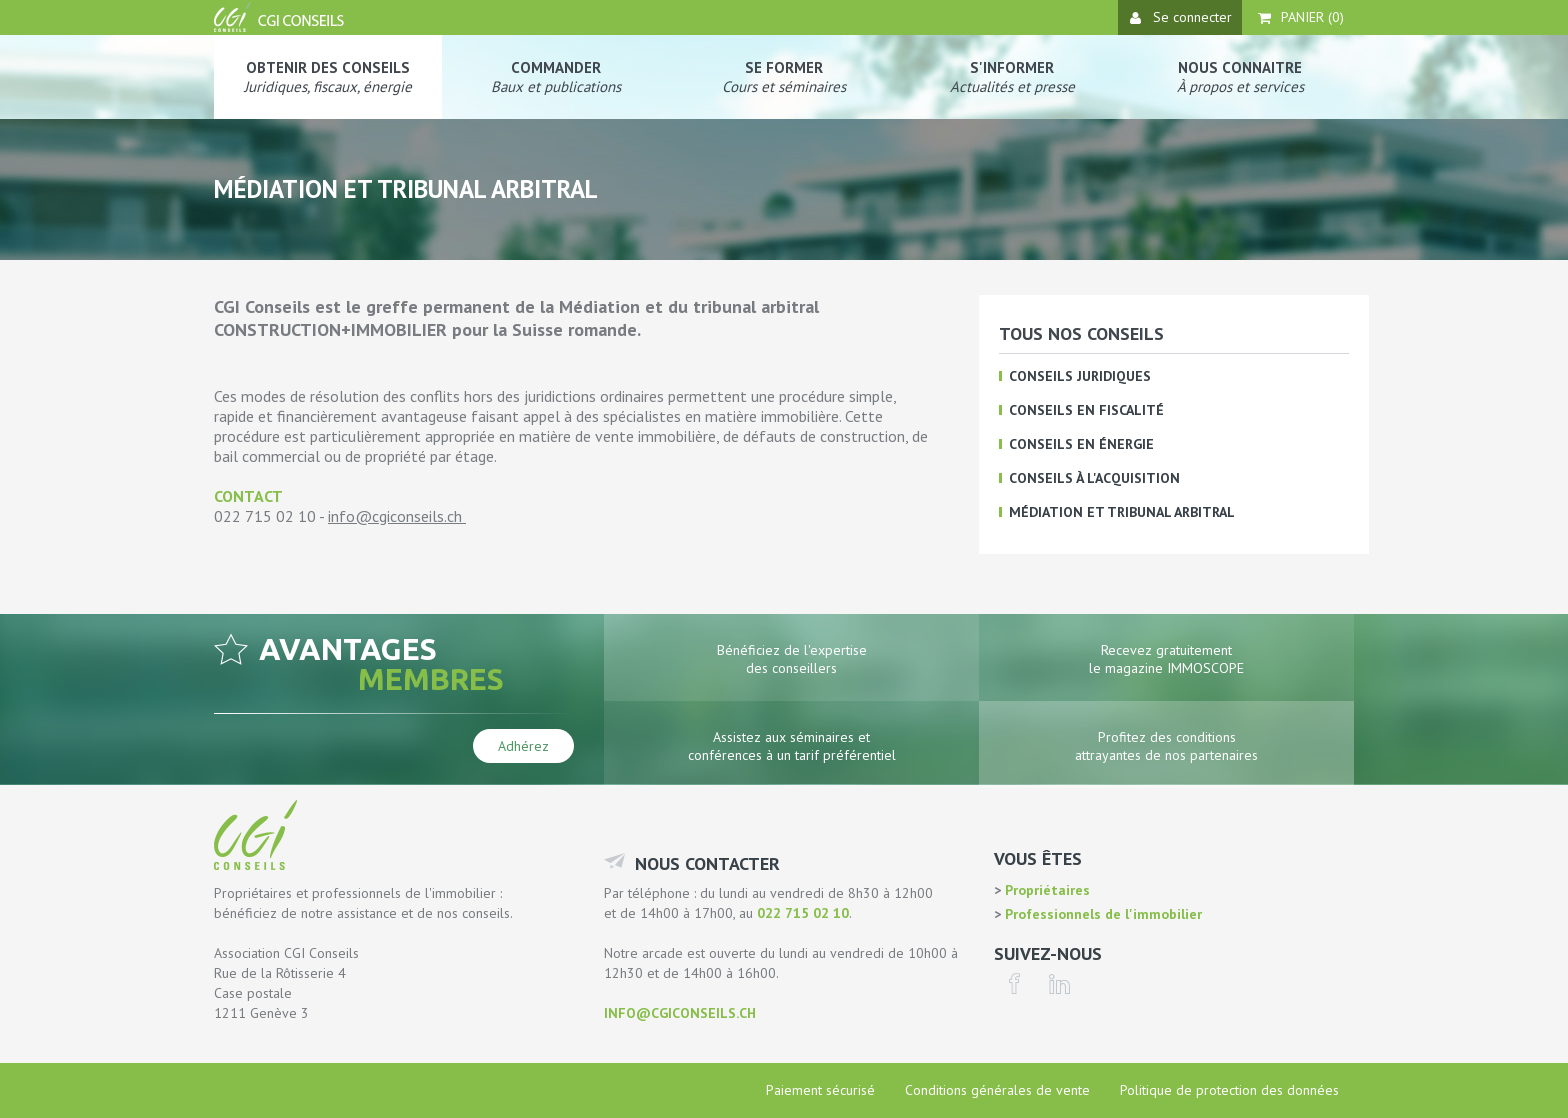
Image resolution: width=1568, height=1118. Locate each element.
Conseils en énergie (1081, 444)
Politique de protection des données (1229, 1090)
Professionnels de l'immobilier (1101, 914)
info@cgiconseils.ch (395, 516)
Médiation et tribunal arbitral (1122, 512)
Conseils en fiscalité (1086, 410)
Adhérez (523, 746)
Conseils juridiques (1080, 376)
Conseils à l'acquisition (1094, 478)
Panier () (1301, 17)
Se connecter (1181, 17)
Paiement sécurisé (820, 1090)
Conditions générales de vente (997, 1090)
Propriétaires (1045, 890)
